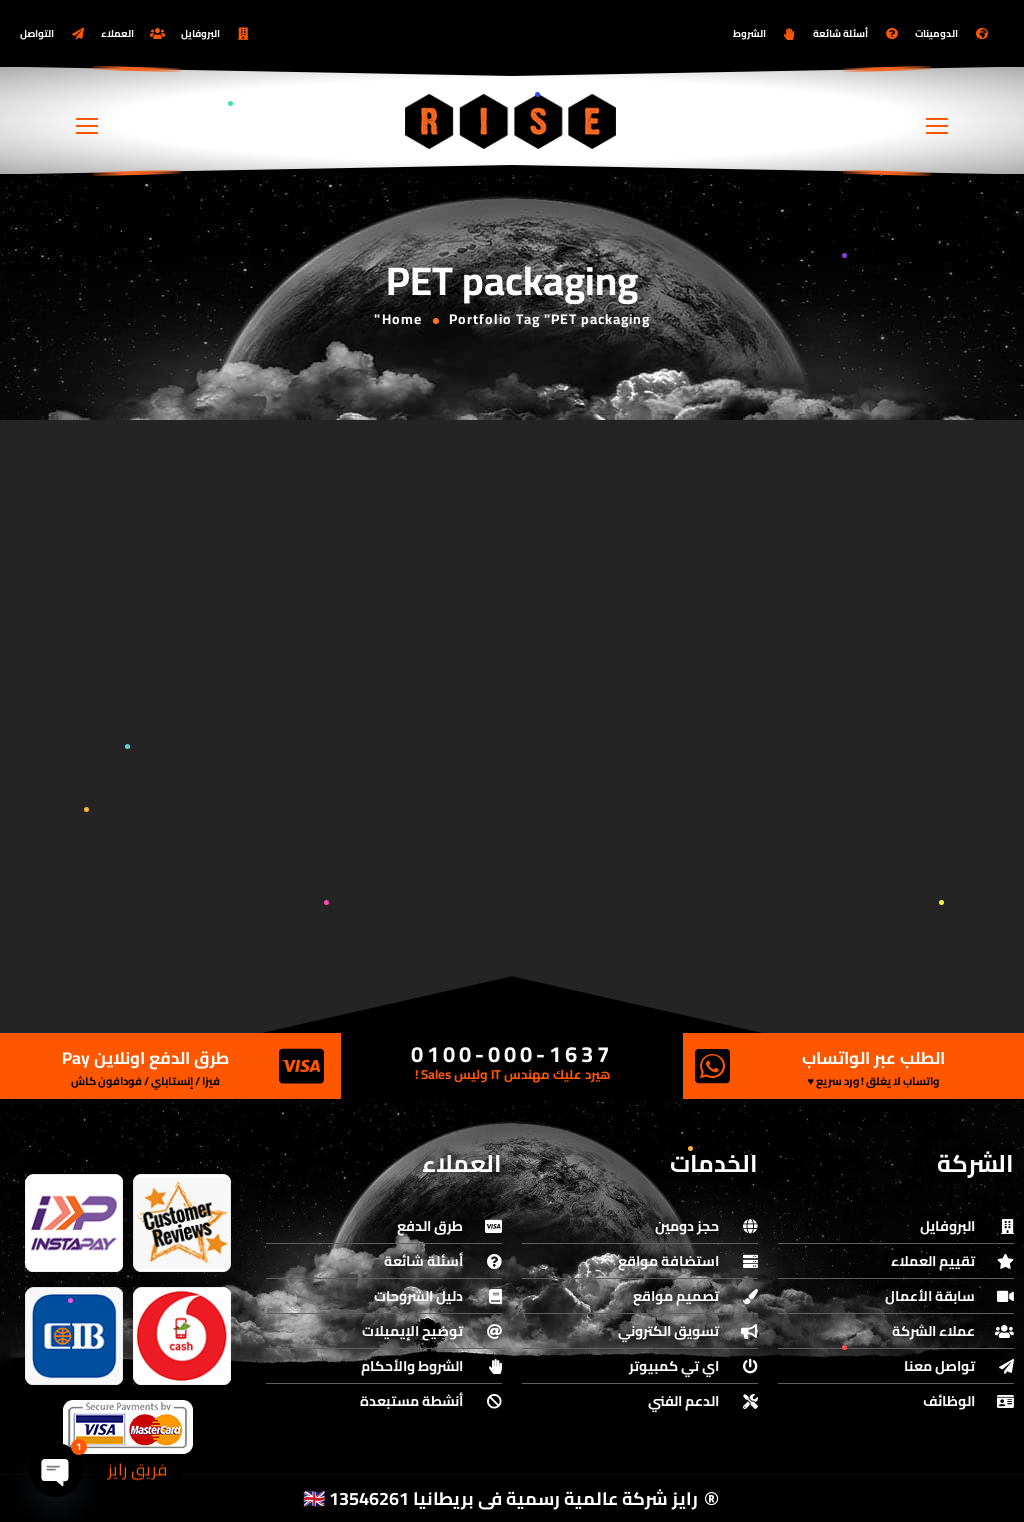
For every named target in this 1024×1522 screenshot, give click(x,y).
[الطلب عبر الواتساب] (713, 1066)
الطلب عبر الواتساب (873, 1058)
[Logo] (512, 121)
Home (402, 319)
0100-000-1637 (512, 1054)
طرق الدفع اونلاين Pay (145, 1058)
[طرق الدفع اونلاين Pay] (301, 1066)
